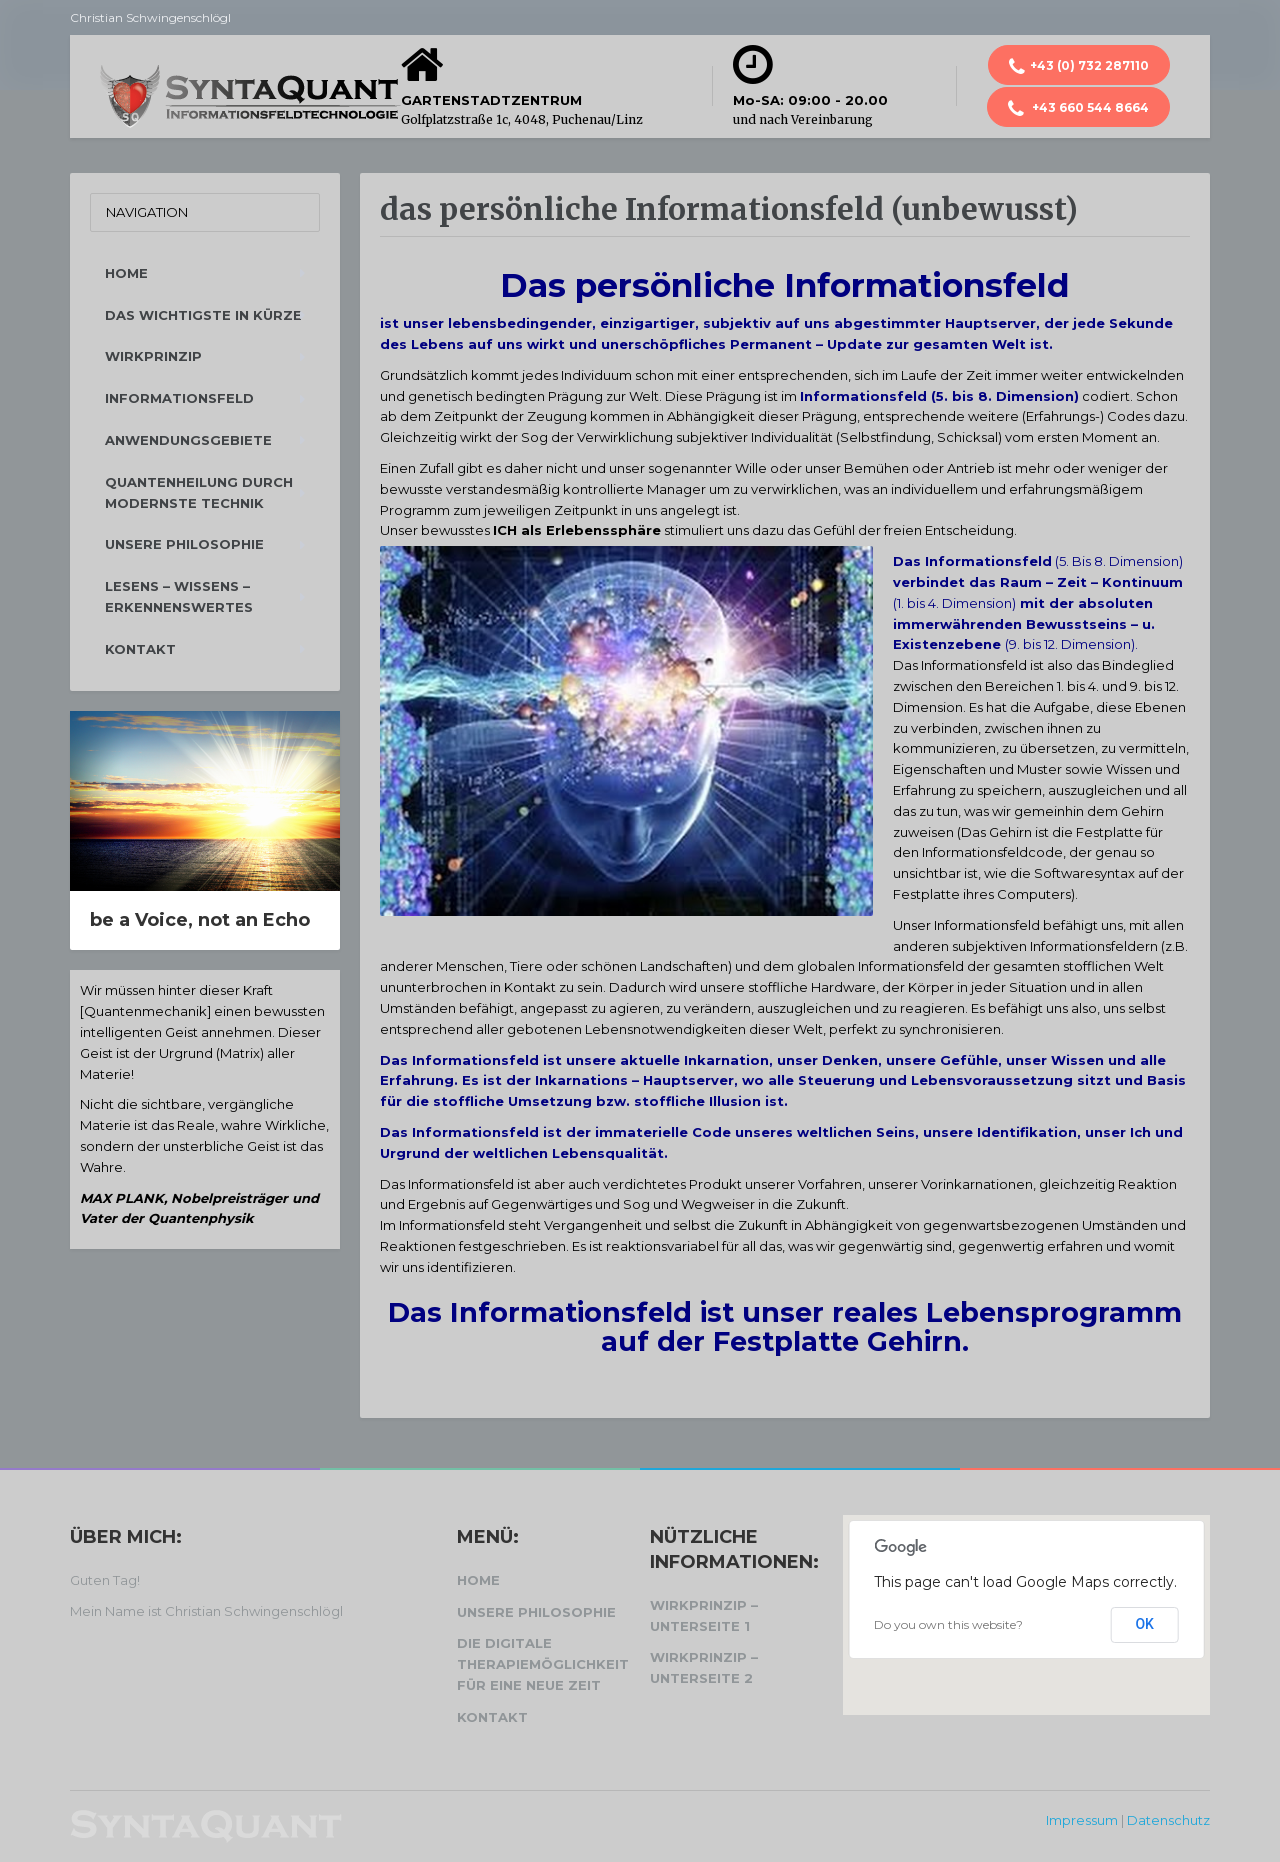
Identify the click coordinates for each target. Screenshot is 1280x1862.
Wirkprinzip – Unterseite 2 (704, 1667)
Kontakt (140, 649)
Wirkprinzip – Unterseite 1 (704, 1615)
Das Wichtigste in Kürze (203, 315)
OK (1144, 1624)
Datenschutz (1168, 1820)
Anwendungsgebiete (188, 440)
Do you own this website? (948, 1624)
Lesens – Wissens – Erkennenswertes (179, 596)
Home (126, 273)
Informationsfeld (179, 398)
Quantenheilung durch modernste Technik (199, 492)
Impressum (1082, 1820)
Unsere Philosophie (184, 544)
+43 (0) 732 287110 (1079, 67)
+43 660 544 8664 (1078, 109)
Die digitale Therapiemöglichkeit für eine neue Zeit (543, 1664)
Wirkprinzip (153, 356)
